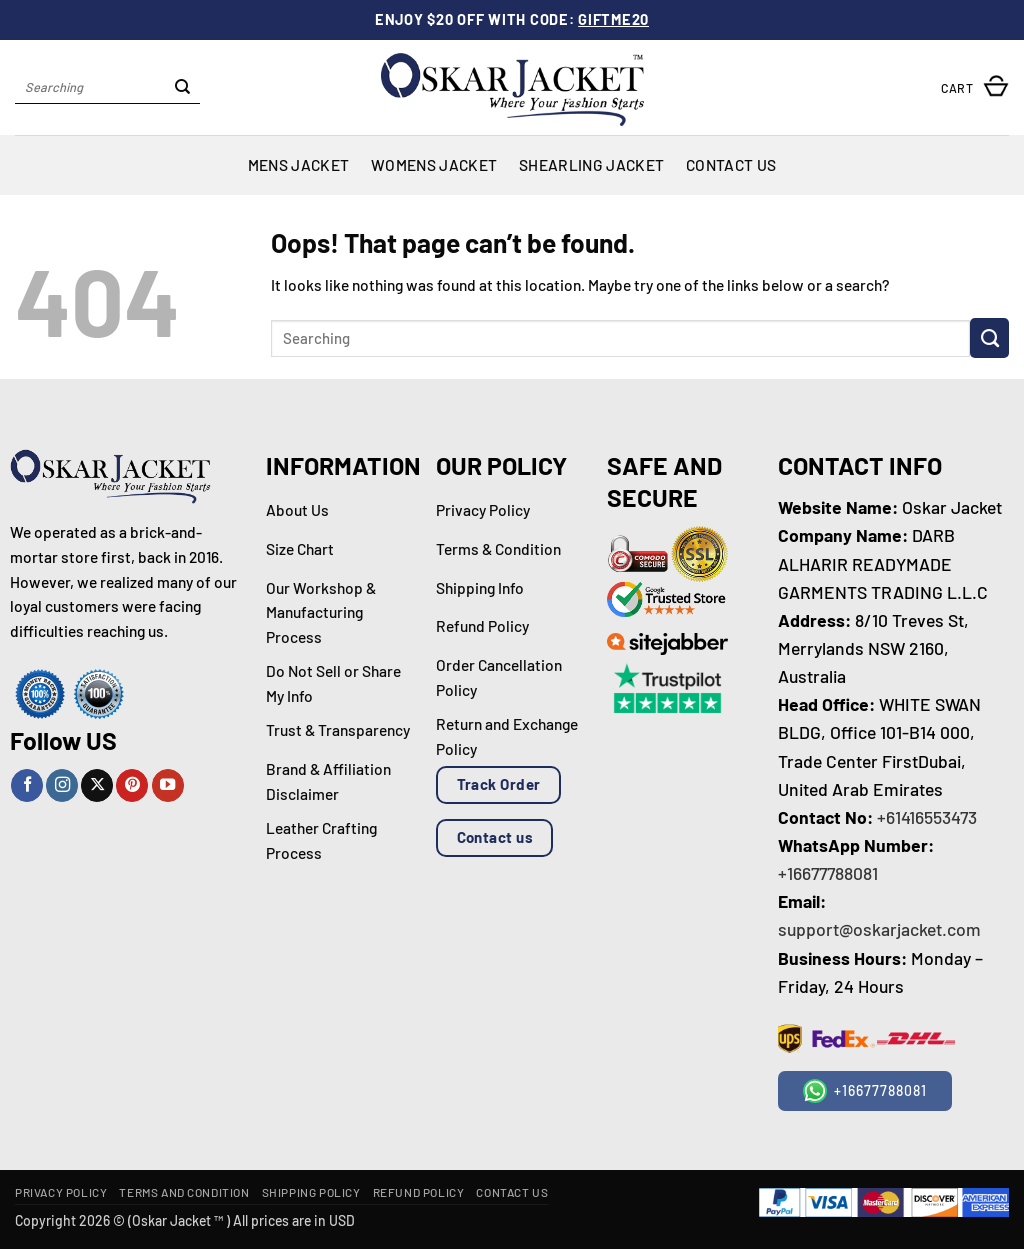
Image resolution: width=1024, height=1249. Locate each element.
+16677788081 (828, 873)
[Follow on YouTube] (168, 785)
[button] (975, 87)
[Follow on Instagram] (62, 785)
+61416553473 (927, 817)
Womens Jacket (434, 164)
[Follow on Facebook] (27, 785)
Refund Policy (419, 1192)
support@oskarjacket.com (879, 929)
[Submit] (182, 88)
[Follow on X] (97, 785)
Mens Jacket (298, 164)
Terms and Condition (184, 1192)
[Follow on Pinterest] (132, 785)
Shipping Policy (311, 1192)
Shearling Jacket (591, 164)
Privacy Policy (61, 1192)
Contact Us (731, 164)
